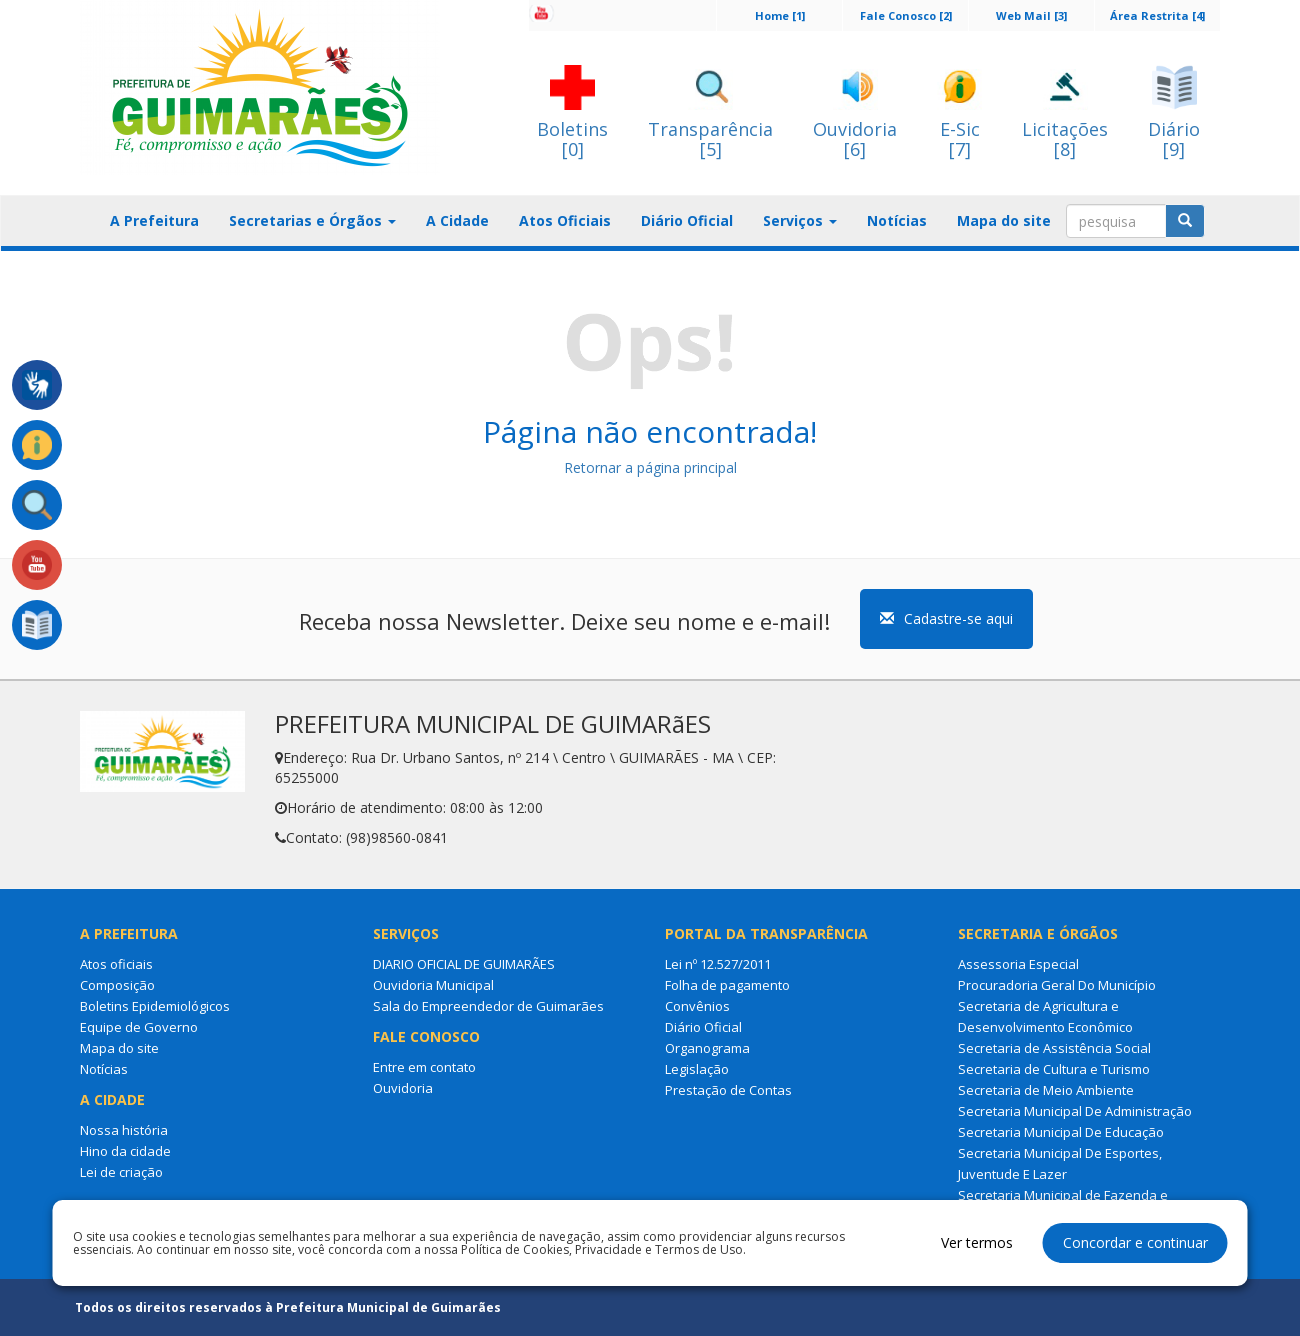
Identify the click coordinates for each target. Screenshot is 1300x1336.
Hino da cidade (125, 1151)
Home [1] (780, 15)
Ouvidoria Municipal (433, 985)
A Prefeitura (154, 220)
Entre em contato (424, 1067)
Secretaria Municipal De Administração (1075, 1111)
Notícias (897, 220)
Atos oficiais (116, 964)
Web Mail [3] (1031, 15)
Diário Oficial (687, 220)
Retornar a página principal (650, 467)
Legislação (697, 1069)
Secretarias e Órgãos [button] (312, 220)
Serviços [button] (800, 220)
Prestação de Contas (728, 1090)
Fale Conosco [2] (906, 15)
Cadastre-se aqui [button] (946, 618)
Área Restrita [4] (1157, 15)
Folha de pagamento (727, 985)
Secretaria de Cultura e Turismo (1054, 1069)
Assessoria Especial (1018, 964)
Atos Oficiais (565, 220)
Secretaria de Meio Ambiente (1046, 1090)
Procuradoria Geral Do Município (1057, 985)
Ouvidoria (403, 1088)
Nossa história (124, 1130)
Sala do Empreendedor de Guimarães (488, 1006)
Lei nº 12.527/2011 (718, 964)
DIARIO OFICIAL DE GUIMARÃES (464, 964)
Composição (117, 985)
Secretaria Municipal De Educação (1061, 1132)
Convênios (697, 1006)
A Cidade (457, 220)
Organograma (707, 1048)
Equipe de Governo (139, 1027)
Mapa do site (1004, 220)
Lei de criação (121, 1172)
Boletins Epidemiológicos (155, 1006)
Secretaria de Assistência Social (1054, 1048)
